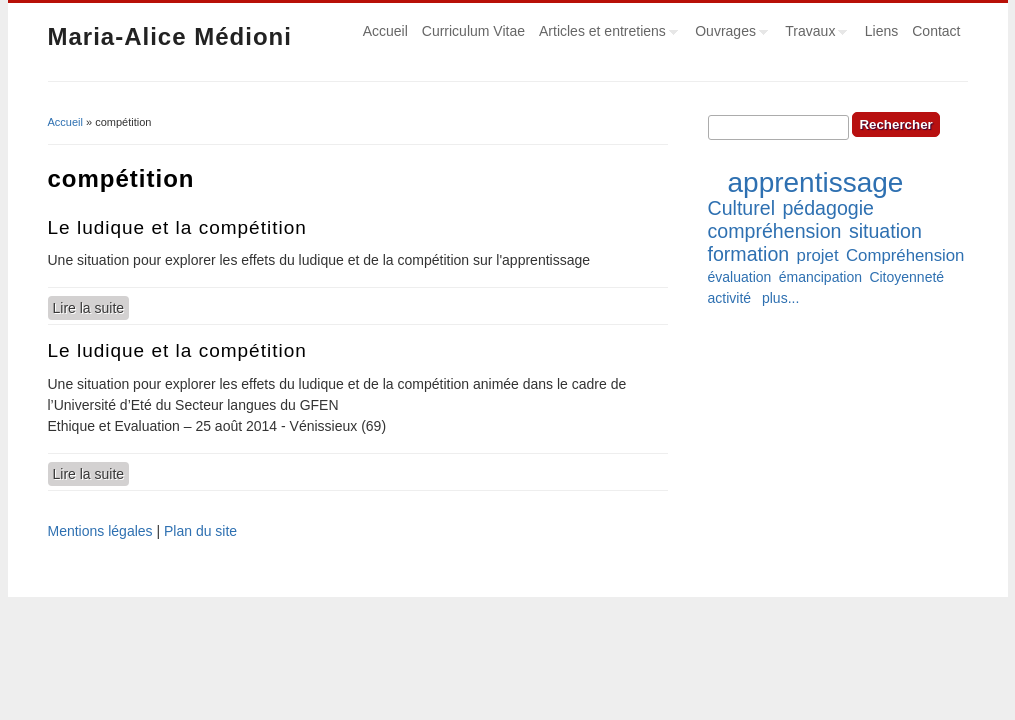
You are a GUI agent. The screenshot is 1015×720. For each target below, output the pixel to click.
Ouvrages (728, 34)
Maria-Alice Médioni (170, 36)
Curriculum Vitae (473, 31)
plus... (780, 298)
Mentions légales (100, 531)
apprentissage (816, 182)
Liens (881, 31)
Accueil (385, 31)
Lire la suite (91, 307)
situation (885, 231)
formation (749, 254)
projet (818, 255)
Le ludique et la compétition (177, 227)
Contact (936, 31)
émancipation (820, 277)
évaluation (740, 277)
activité (730, 298)
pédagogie (828, 208)
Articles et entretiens (605, 34)
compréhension (775, 231)
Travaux (812, 34)
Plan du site (200, 531)
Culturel (742, 208)
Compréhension (905, 255)
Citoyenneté (906, 277)
